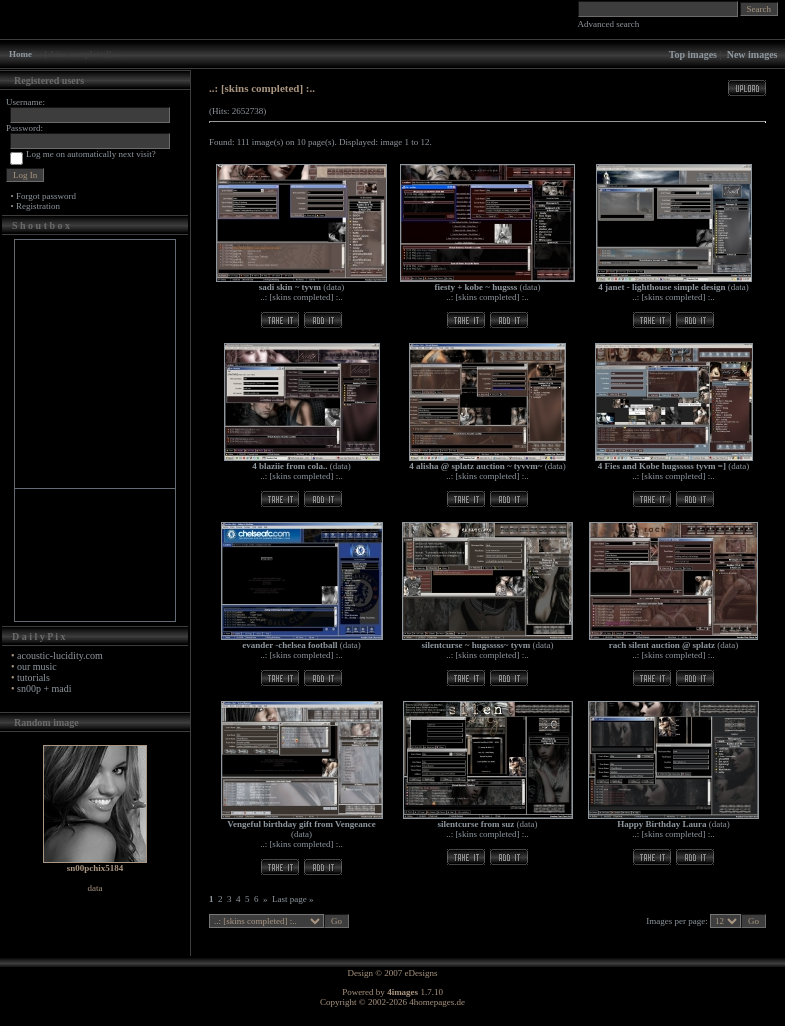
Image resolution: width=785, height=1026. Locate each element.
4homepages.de (437, 1002)
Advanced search (609, 24)
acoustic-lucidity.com (60, 655)
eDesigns (421, 973)
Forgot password (46, 196)
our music (37, 666)
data (333, 287)
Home (20, 54)
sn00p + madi (44, 688)
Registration (38, 206)
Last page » (292, 899)
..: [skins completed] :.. (301, 297)
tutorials (33, 677)
